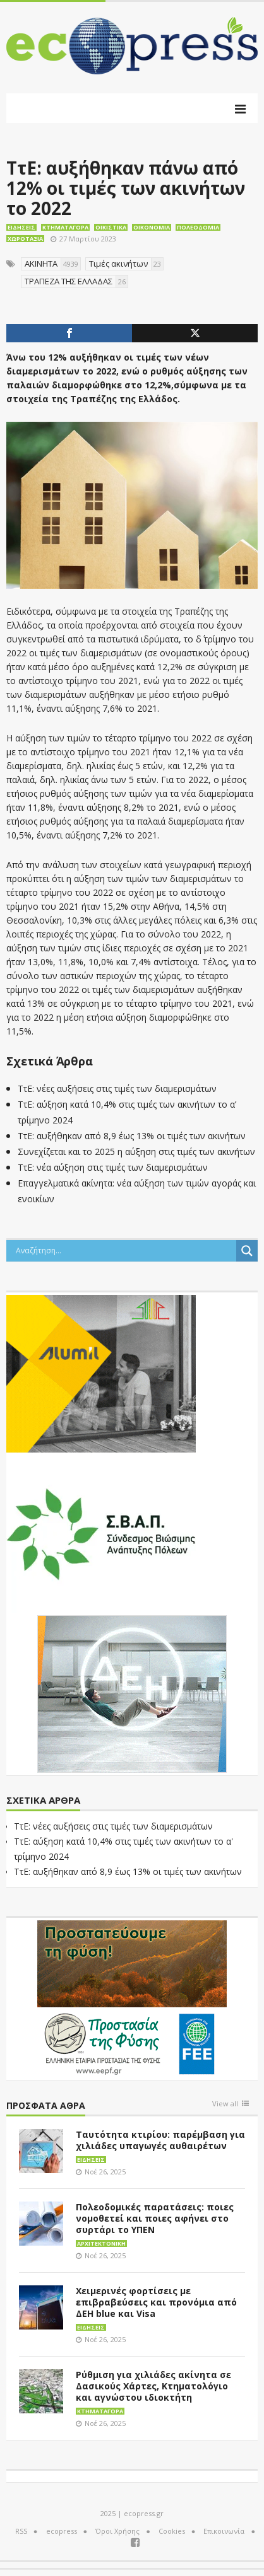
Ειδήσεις (21, 227)
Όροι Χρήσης (117, 2531)
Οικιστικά (110, 227)
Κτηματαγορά (65, 227)
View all (225, 2104)
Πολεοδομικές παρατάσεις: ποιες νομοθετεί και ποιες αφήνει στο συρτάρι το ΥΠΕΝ (155, 2218)
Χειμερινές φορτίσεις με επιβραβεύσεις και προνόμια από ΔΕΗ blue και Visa (156, 2302)
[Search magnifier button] (247, 1251)
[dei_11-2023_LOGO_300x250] (132, 1692)
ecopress (61, 2531)
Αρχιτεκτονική (101, 2243)
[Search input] (124, 1251)
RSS (21, 2531)
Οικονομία (151, 227)
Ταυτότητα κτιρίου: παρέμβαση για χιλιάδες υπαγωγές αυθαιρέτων (160, 2140)
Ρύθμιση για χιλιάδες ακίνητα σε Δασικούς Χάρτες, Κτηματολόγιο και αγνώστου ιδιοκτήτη (153, 2386)
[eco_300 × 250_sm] (101, 1372)
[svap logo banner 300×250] (101, 1532)
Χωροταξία (25, 238)
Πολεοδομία (198, 227)
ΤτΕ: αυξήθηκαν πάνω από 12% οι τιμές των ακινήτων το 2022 (125, 188)
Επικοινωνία (223, 2531)
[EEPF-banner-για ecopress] (132, 1998)
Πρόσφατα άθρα (45, 2106)
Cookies (172, 2531)
